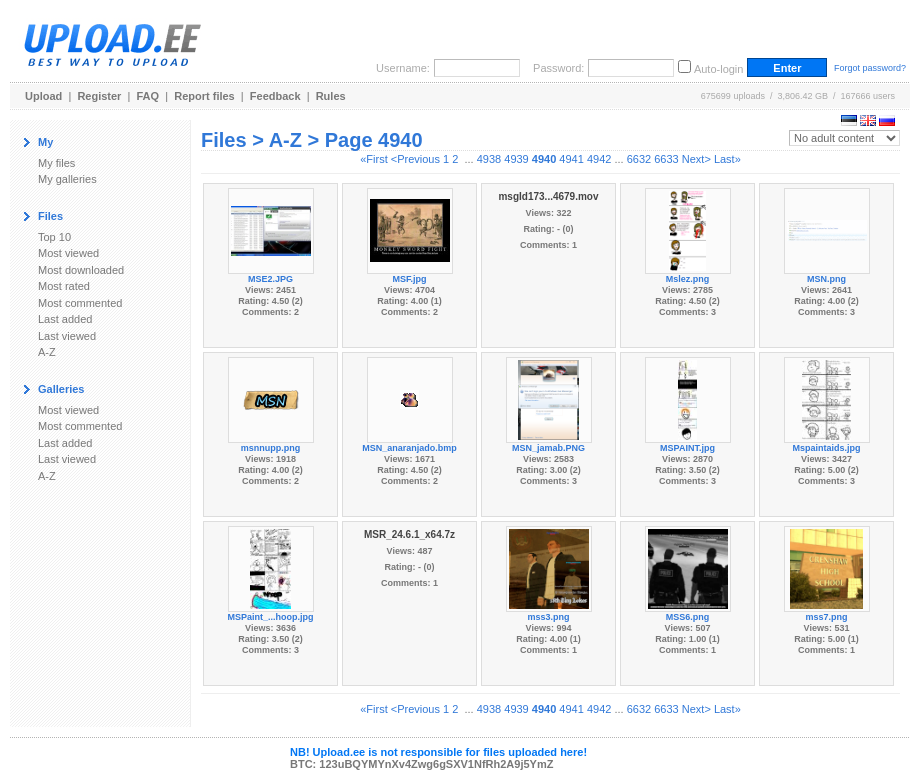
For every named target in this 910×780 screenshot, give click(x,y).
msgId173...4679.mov (548, 196)
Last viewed (67, 336)
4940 (544, 159)
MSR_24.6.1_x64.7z (409, 534)
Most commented (80, 303)
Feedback (275, 96)
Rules (331, 96)
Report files (204, 96)
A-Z (47, 352)
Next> (696, 159)
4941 (571, 159)
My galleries (67, 179)
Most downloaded (81, 270)
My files (56, 163)
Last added (65, 319)
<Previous (415, 159)
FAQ (148, 96)
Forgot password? (870, 68)
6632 (639, 159)
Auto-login (719, 69)
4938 (489, 159)
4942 (599, 159)
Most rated (64, 286)
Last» (727, 159)
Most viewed (68, 253)
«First (374, 159)
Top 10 (54, 237)
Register (99, 96)
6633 (666, 159)
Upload (43, 96)
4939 (516, 159)
